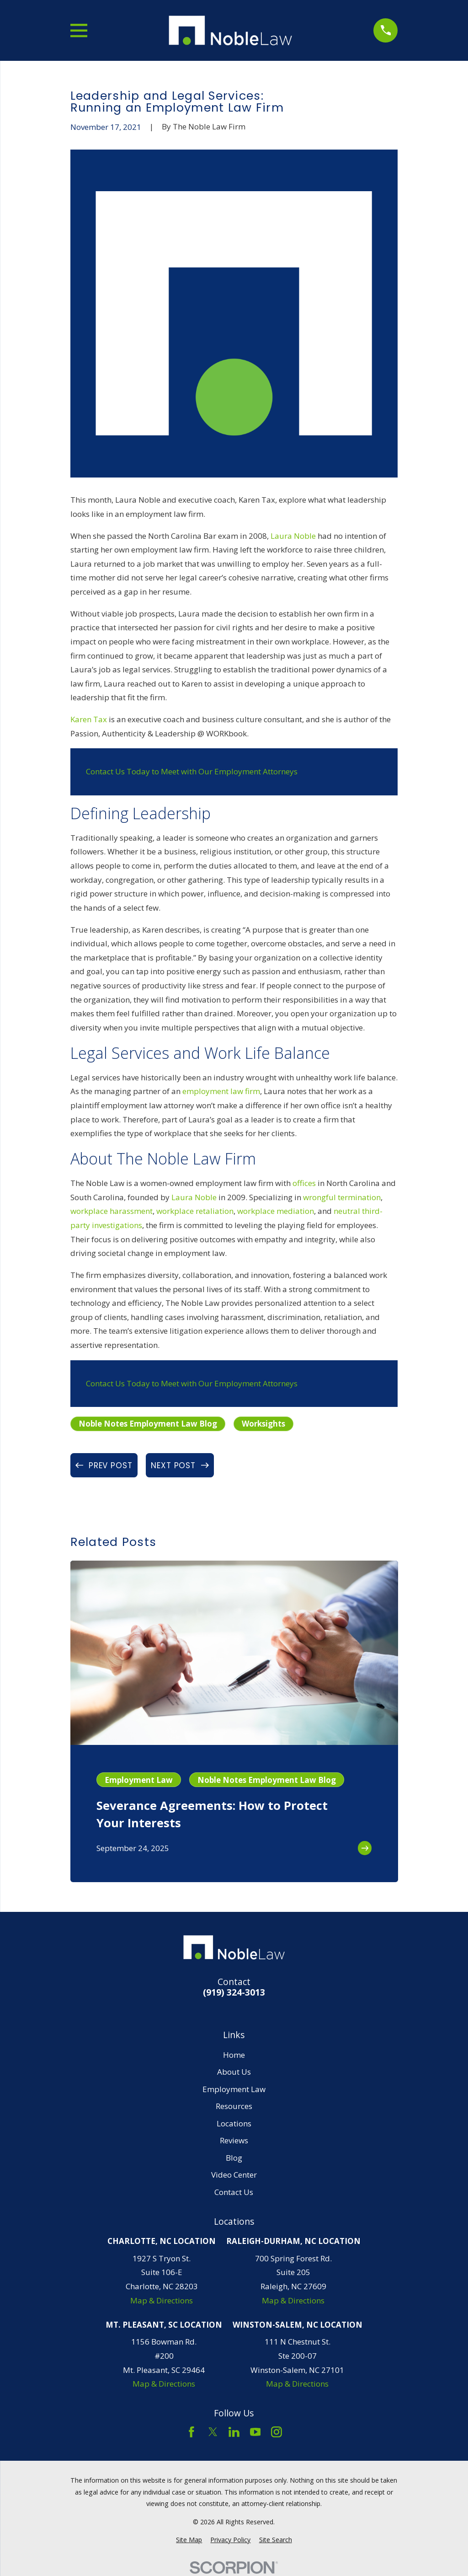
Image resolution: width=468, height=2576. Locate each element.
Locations (234, 2123)
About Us (234, 2071)
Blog (234, 2157)
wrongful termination (342, 1197)
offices (304, 1183)
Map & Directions (161, 2300)
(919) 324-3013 (234, 1992)
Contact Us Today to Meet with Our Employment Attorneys (192, 771)
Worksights (263, 1423)
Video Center (234, 2174)
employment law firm (221, 1091)
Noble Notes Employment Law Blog (148, 1423)
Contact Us (233, 2192)
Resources (234, 2106)
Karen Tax (88, 719)
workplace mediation (275, 1211)
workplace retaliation (195, 1211)
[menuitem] (189, 2540)
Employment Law (234, 2089)
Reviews (234, 2140)
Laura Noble (293, 536)
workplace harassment (111, 1211)
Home (234, 2055)
